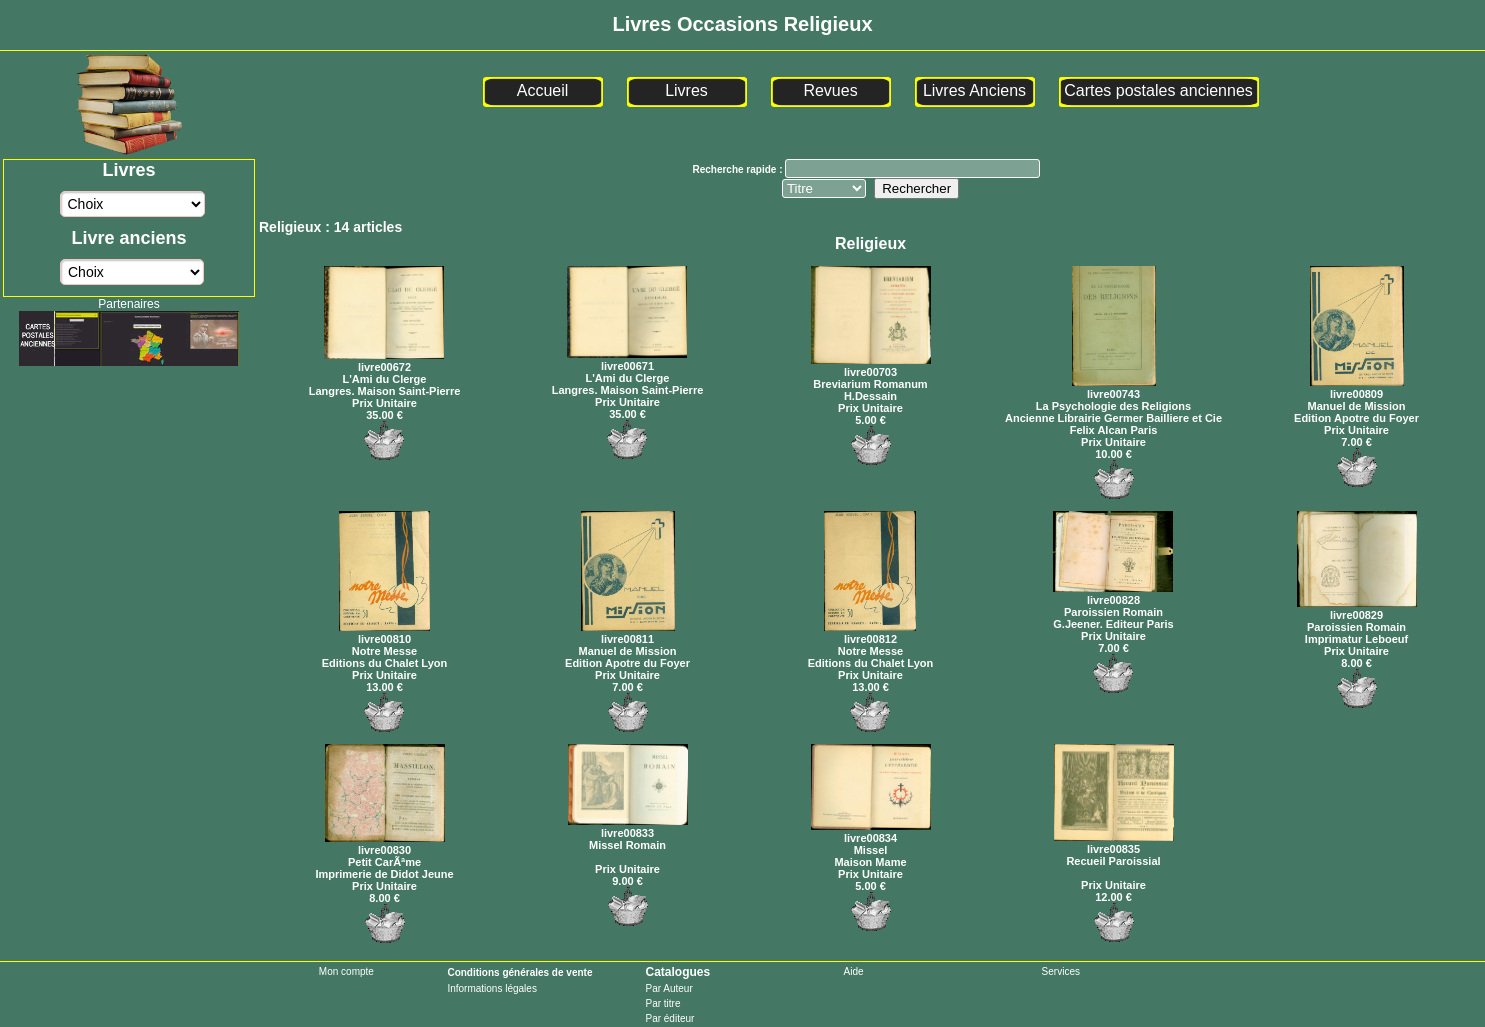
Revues (830, 90)
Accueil (543, 90)
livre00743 (1114, 388)
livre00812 (870, 633)
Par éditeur (669, 1018)
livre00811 (628, 633)
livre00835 (1114, 843)
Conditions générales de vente (519, 972)
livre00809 (1357, 388)
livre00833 (628, 827)
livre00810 (384, 633)
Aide (854, 971)
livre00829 (1357, 609)
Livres (686, 90)
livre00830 (385, 844)
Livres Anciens (974, 90)
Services (1061, 971)
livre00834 (871, 832)
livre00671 (627, 360)
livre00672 (384, 361)
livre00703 (871, 366)
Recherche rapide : (738, 169)
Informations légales (492, 988)
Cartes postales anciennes (1158, 90)
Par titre (662, 1003)
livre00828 (1113, 594)
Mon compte (346, 971)
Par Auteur (668, 988)
